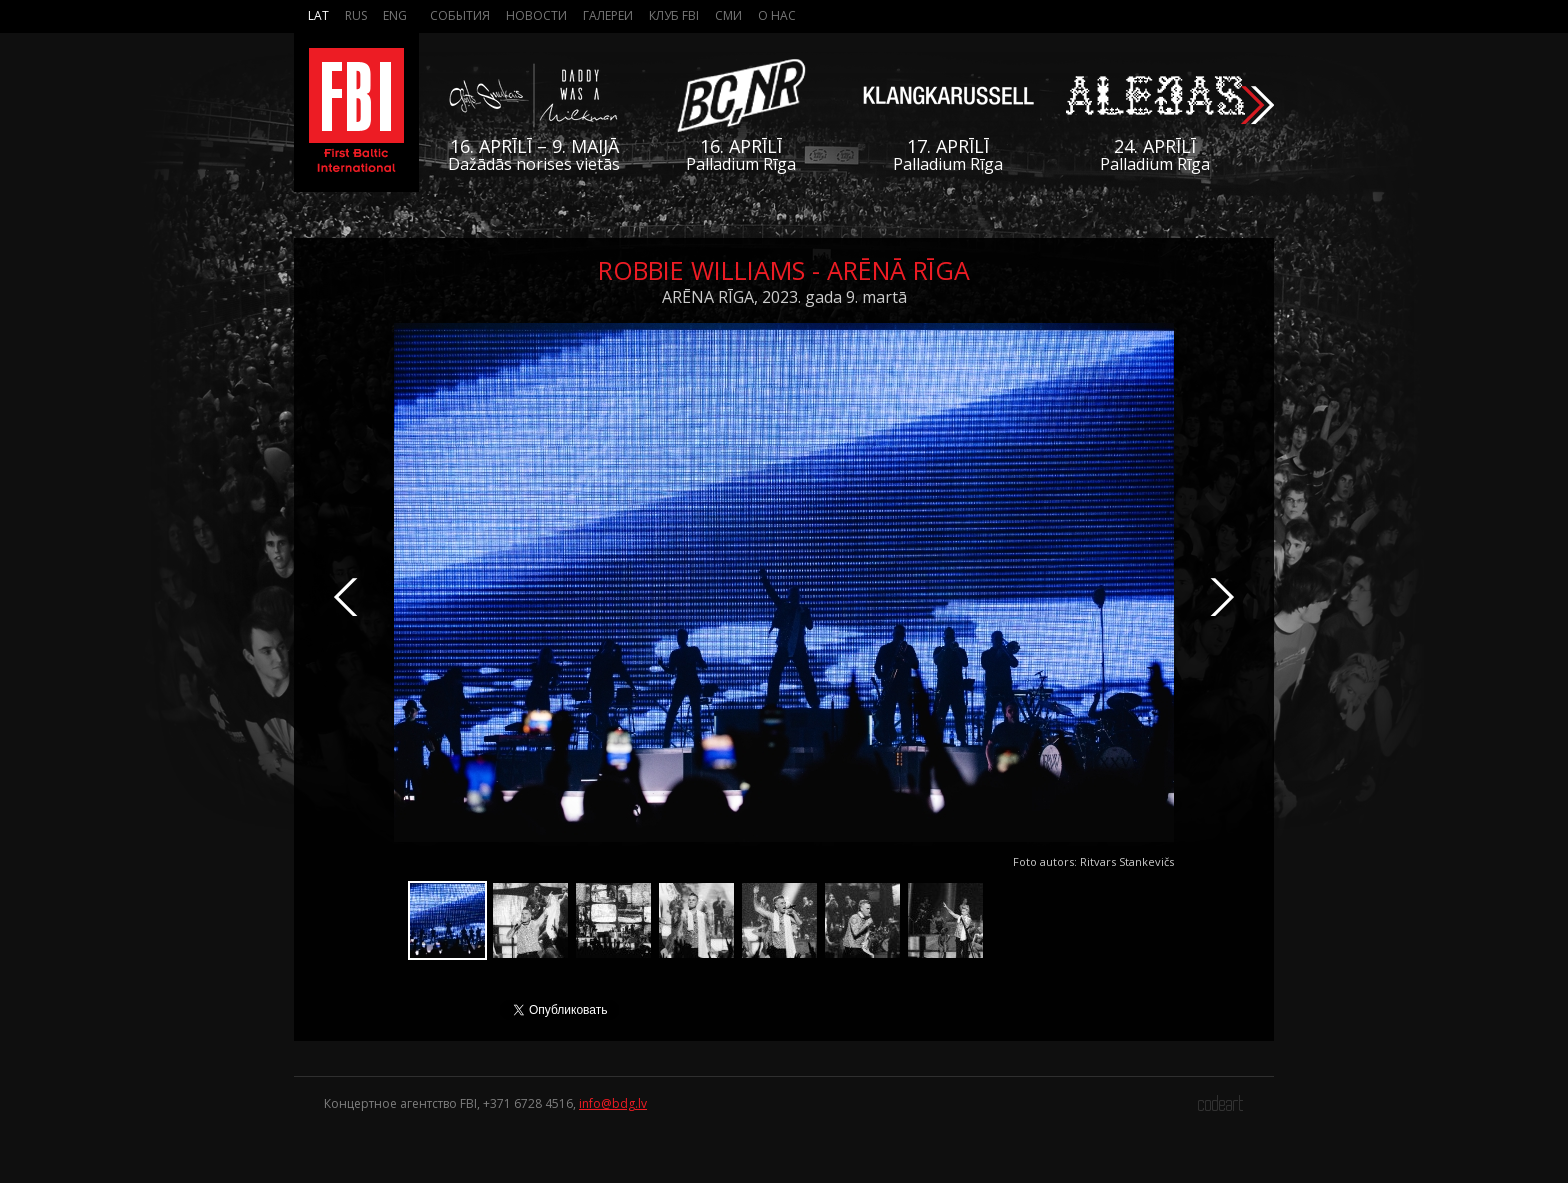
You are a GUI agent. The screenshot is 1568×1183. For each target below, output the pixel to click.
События (460, 15)
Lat (318, 15)
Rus (356, 15)
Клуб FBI (674, 15)
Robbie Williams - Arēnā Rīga (784, 270)
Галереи (608, 15)
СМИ (728, 15)
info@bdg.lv (613, 1103)
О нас (777, 15)
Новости (536, 15)
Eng (395, 15)
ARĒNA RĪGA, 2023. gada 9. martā (784, 297)
